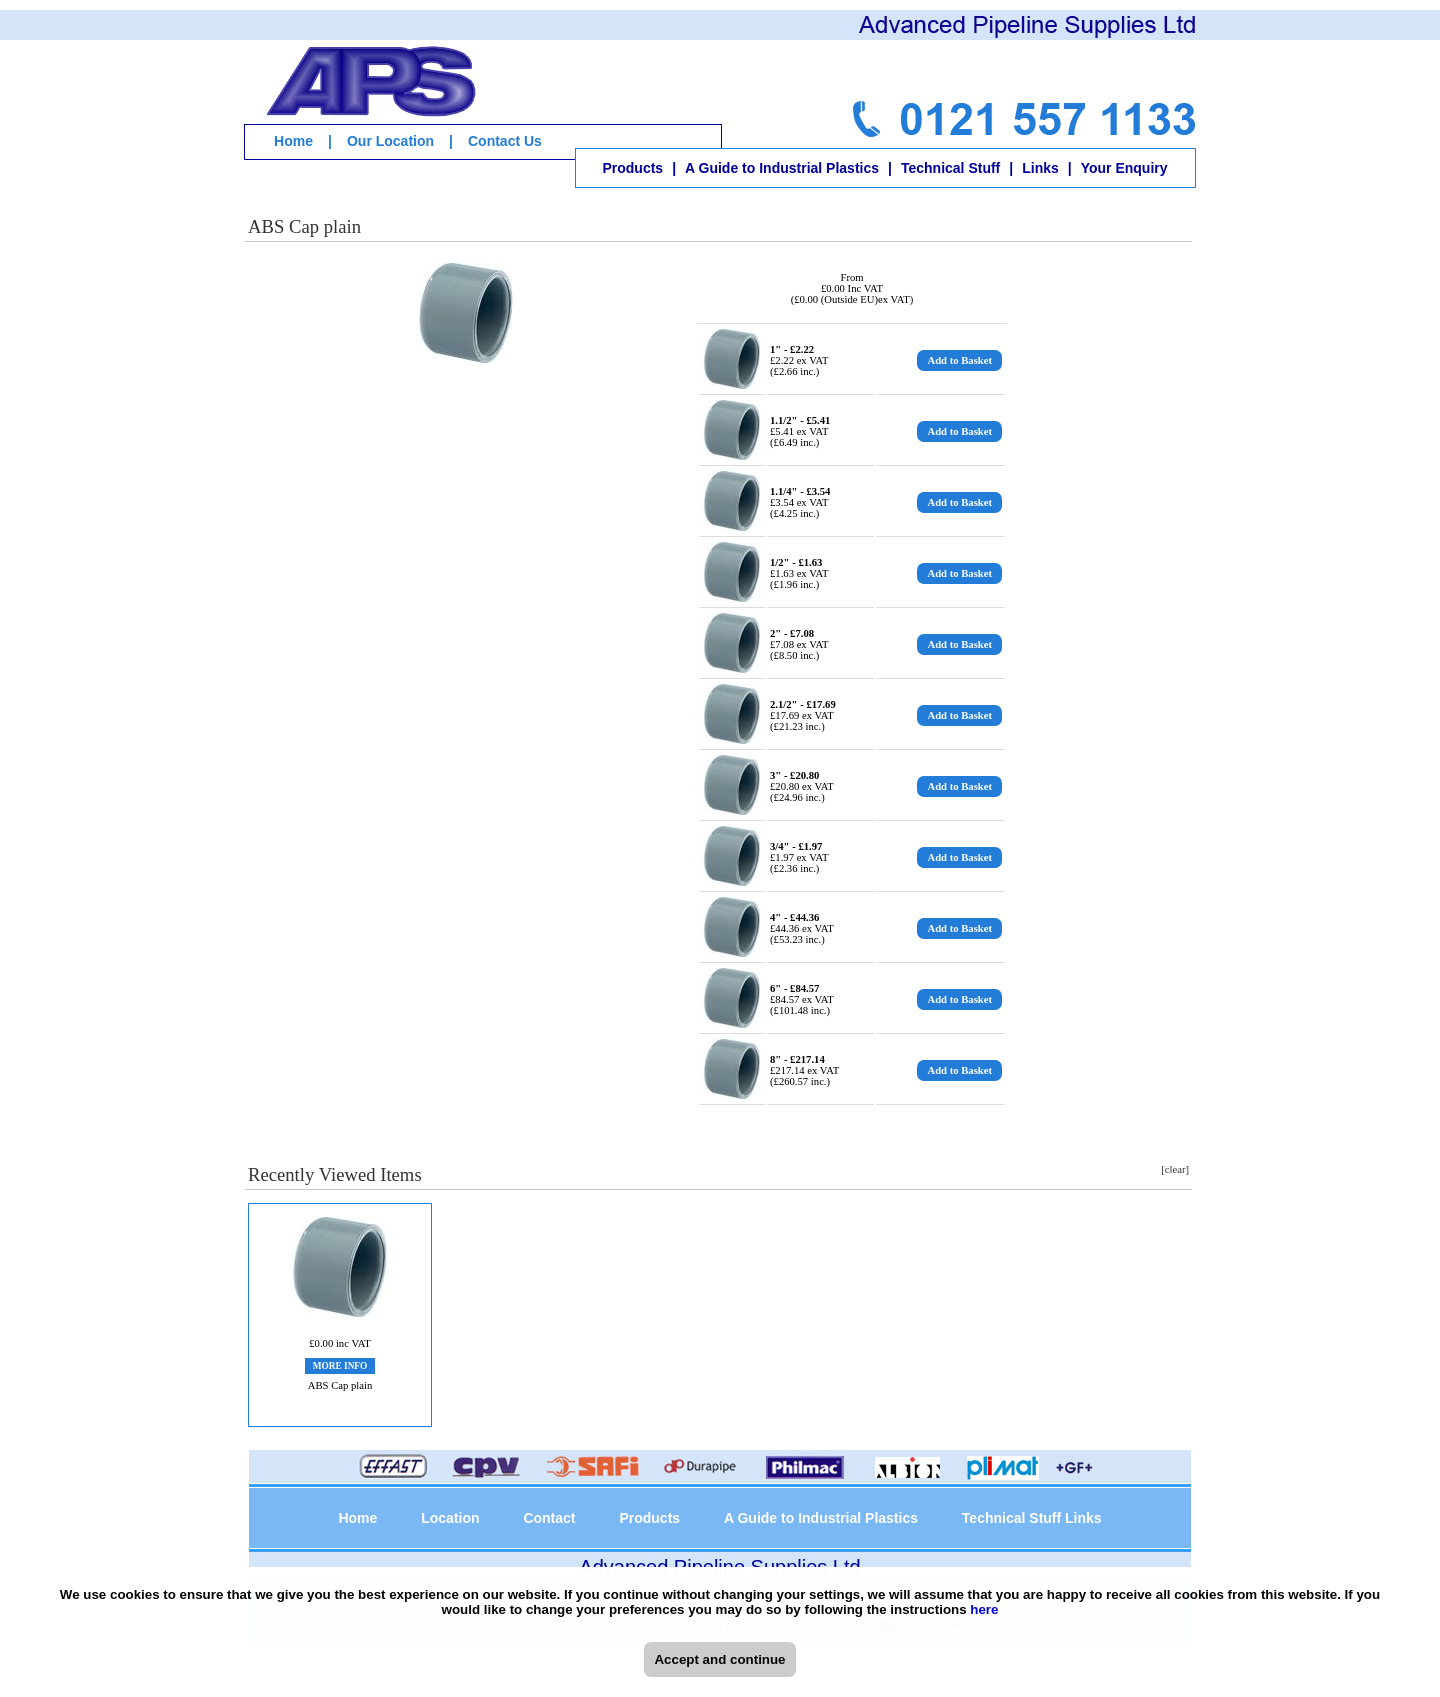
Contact (549, 1518)
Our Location (390, 141)
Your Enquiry (1124, 168)
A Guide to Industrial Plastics (782, 168)
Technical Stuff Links (1032, 1518)
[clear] (1175, 1169)
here (984, 1609)
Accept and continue (719, 1659)
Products (632, 168)
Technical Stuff (950, 168)
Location (450, 1518)
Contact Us (505, 141)
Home (293, 141)
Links (1040, 168)
